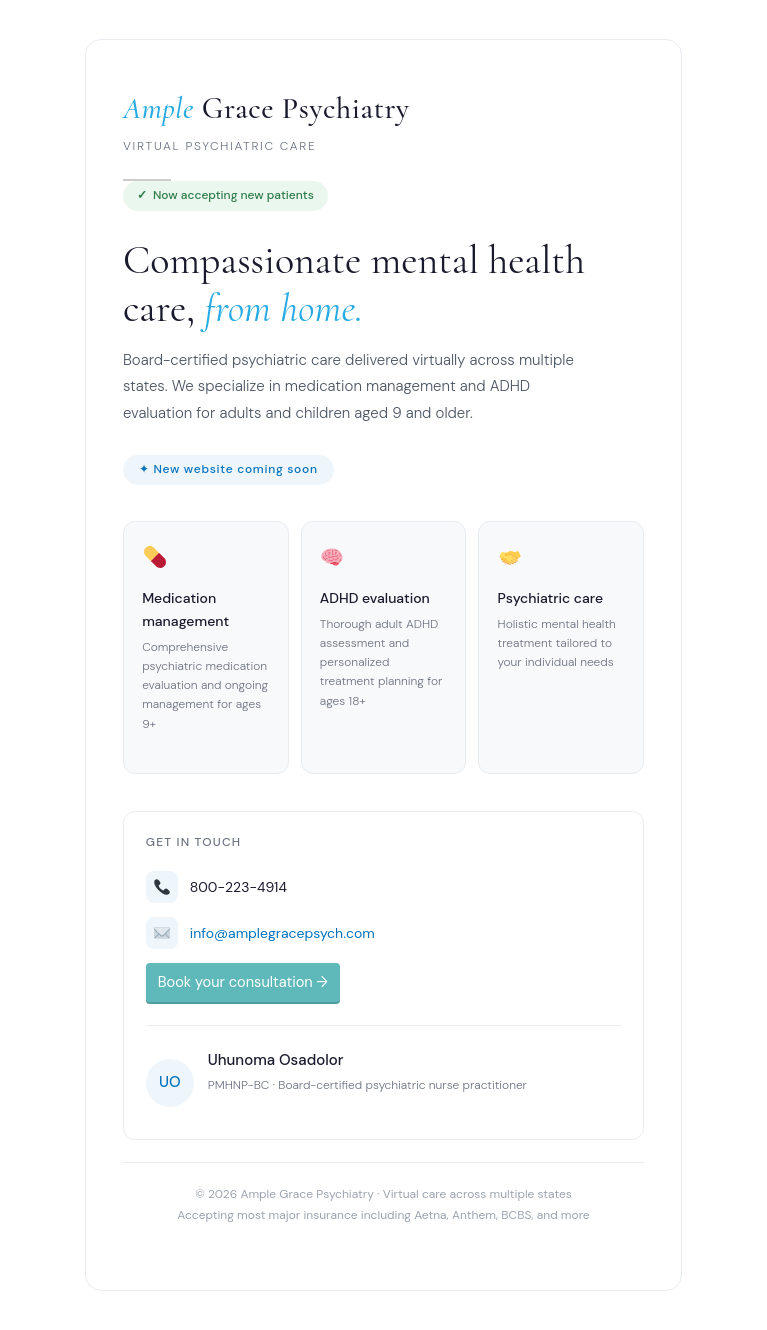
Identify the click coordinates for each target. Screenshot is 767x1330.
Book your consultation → (243, 982)
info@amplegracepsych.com (282, 933)
